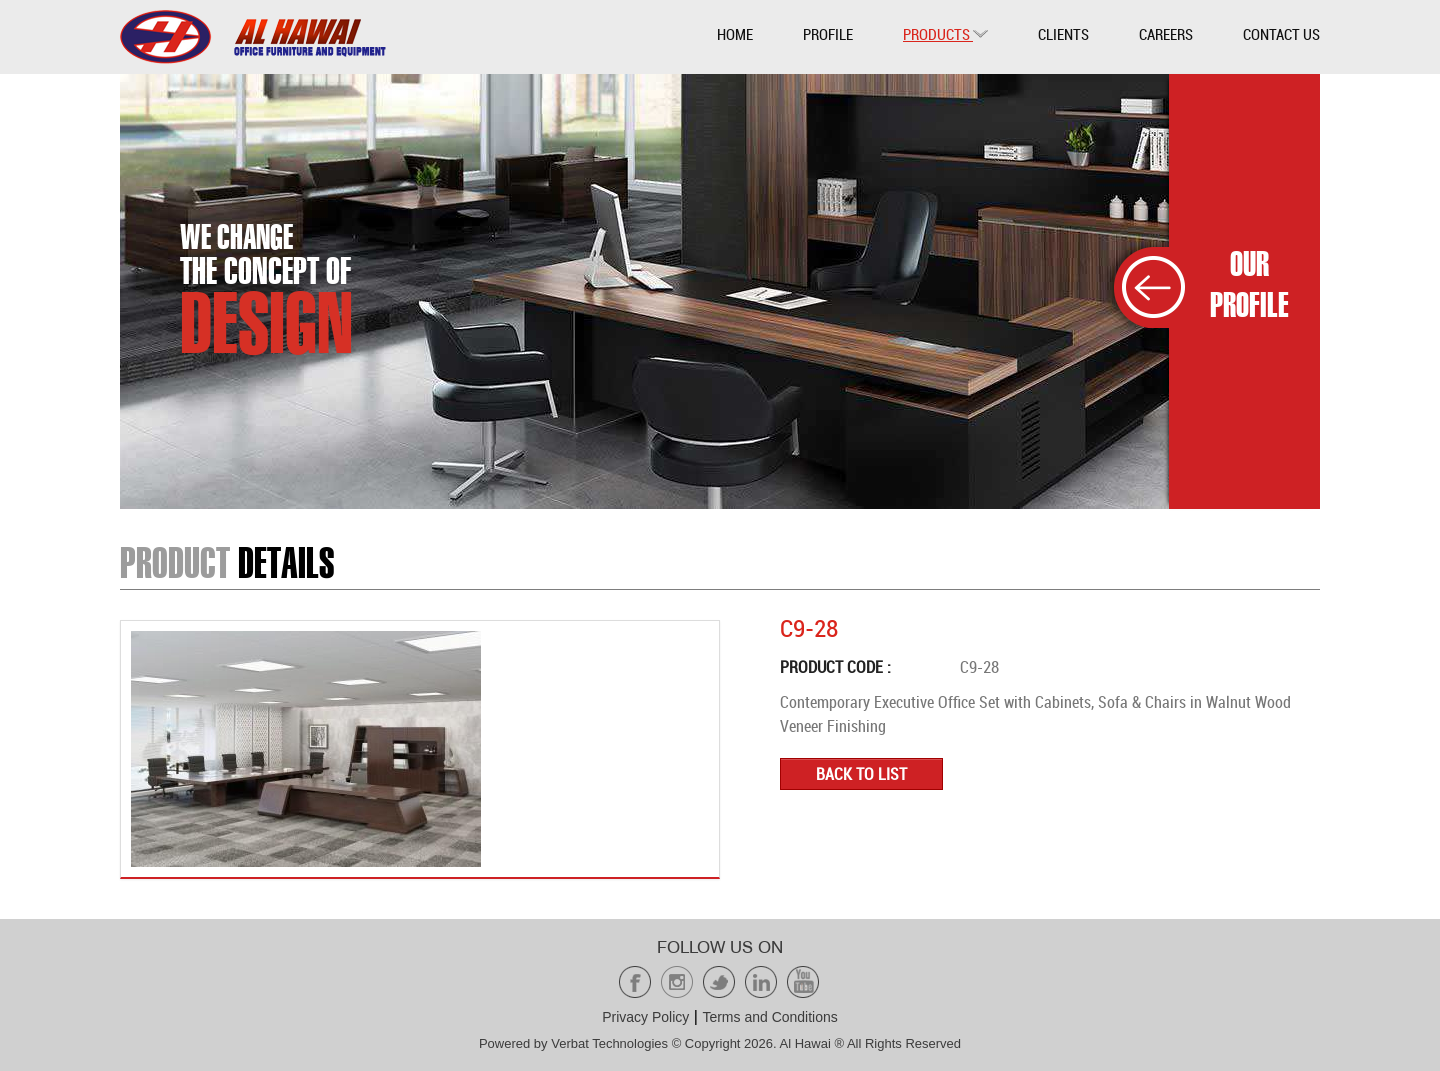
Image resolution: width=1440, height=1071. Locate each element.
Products (945, 34)
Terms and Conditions (769, 1017)
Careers (1166, 34)
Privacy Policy (645, 1017)
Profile (828, 34)
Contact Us (1281, 34)
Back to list (861, 774)
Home (735, 34)
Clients (1063, 34)
